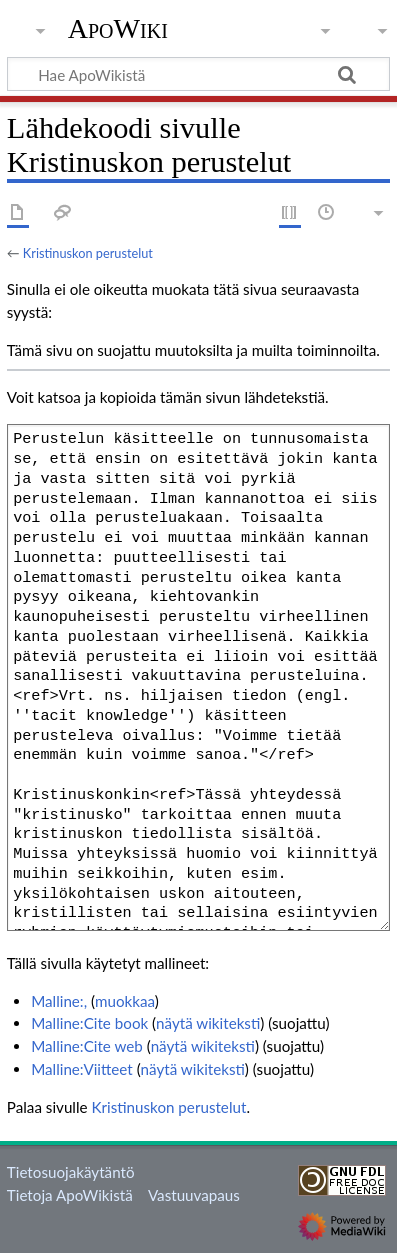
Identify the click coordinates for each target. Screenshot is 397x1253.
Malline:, (59, 1001)
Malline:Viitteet (82, 1069)
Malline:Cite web (87, 1046)
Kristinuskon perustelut (88, 253)
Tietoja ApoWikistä (70, 1195)
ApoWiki (118, 29)
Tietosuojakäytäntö (71, 1172)
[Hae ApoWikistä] (198, 74)
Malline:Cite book (89, 1023)
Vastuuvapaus (194, 1195)
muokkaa (125, 1001)
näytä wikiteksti (208, 1023)
